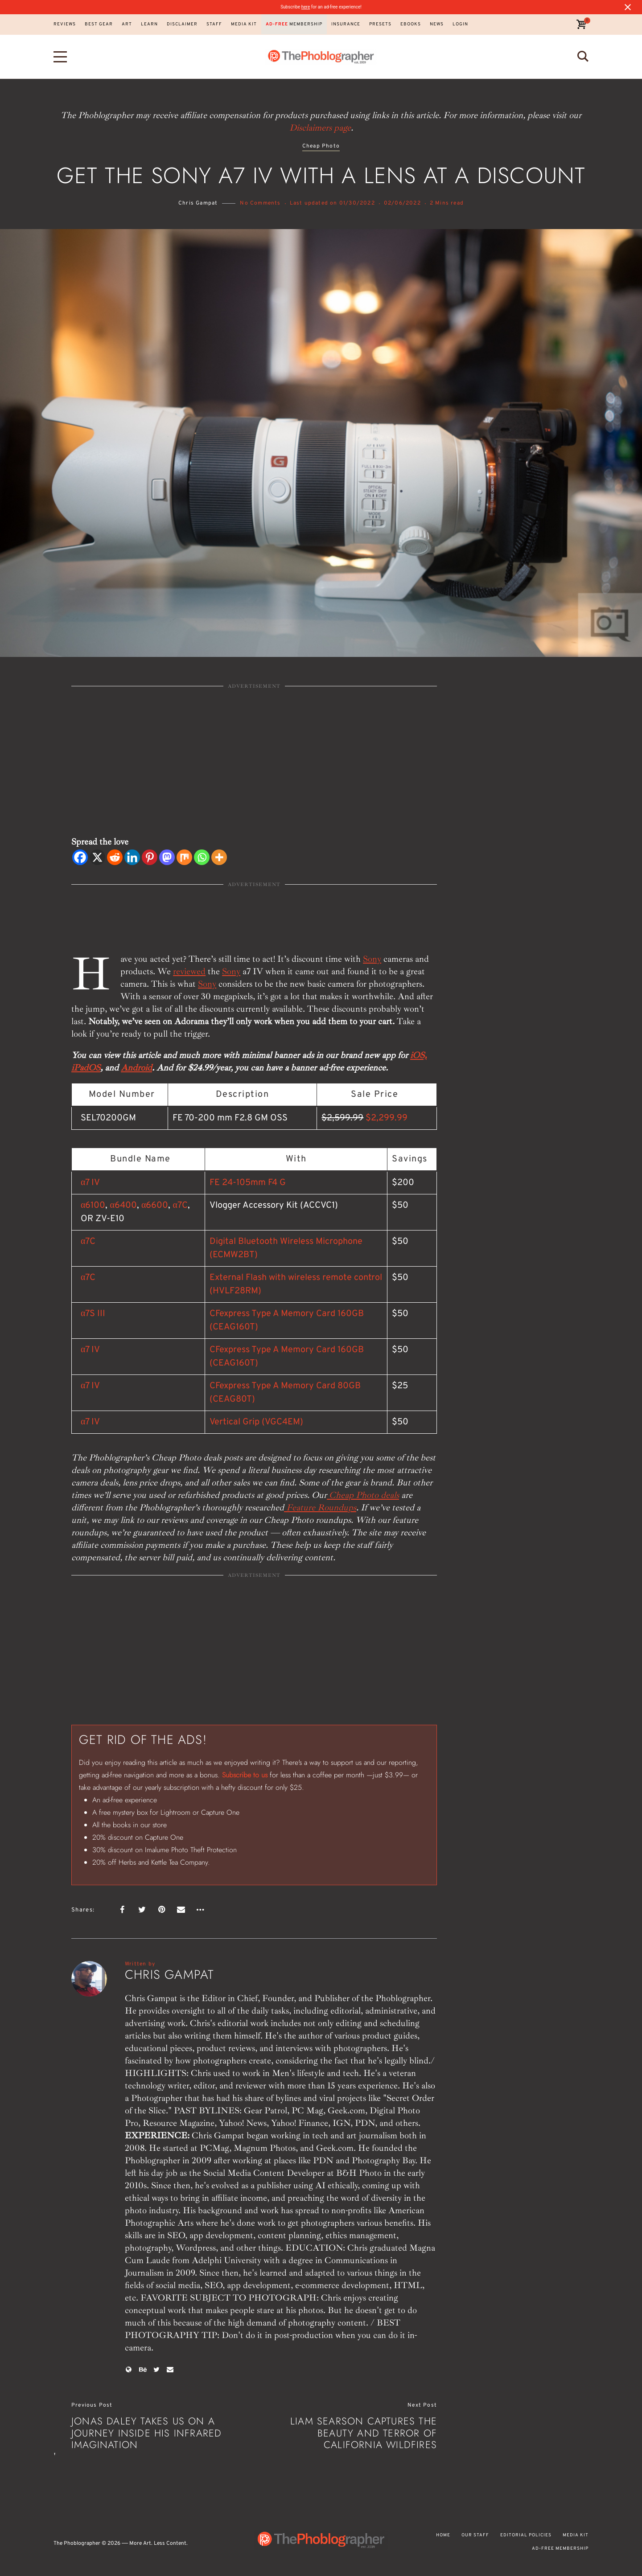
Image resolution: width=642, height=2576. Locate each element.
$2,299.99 (386, 1118)
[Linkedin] (132, 857)
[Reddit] (115, 857)
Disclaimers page (320, 127)
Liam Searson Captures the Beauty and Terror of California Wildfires (363, 2433)
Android (136, 1067)
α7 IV (90, 1183)
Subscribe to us (245, 1775)
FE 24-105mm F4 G (248, 1183)
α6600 (154, 1205)
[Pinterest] (149, 857)
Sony (372, 958)
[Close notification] (627, 7)
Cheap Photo (321, 146)
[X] (97, 857)
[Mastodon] (167, 857)
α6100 (93, 1205)
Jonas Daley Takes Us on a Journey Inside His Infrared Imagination (146, 2433)
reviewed (189, 971)
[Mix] (184, 857)
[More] (219, 857)
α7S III (93, 1314)
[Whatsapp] (202, 857)
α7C (180, 1205)
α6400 (123, 1205)
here (305, 6)
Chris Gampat (198, 203)
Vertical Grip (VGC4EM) (256, 1422)
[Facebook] (80, 857)
